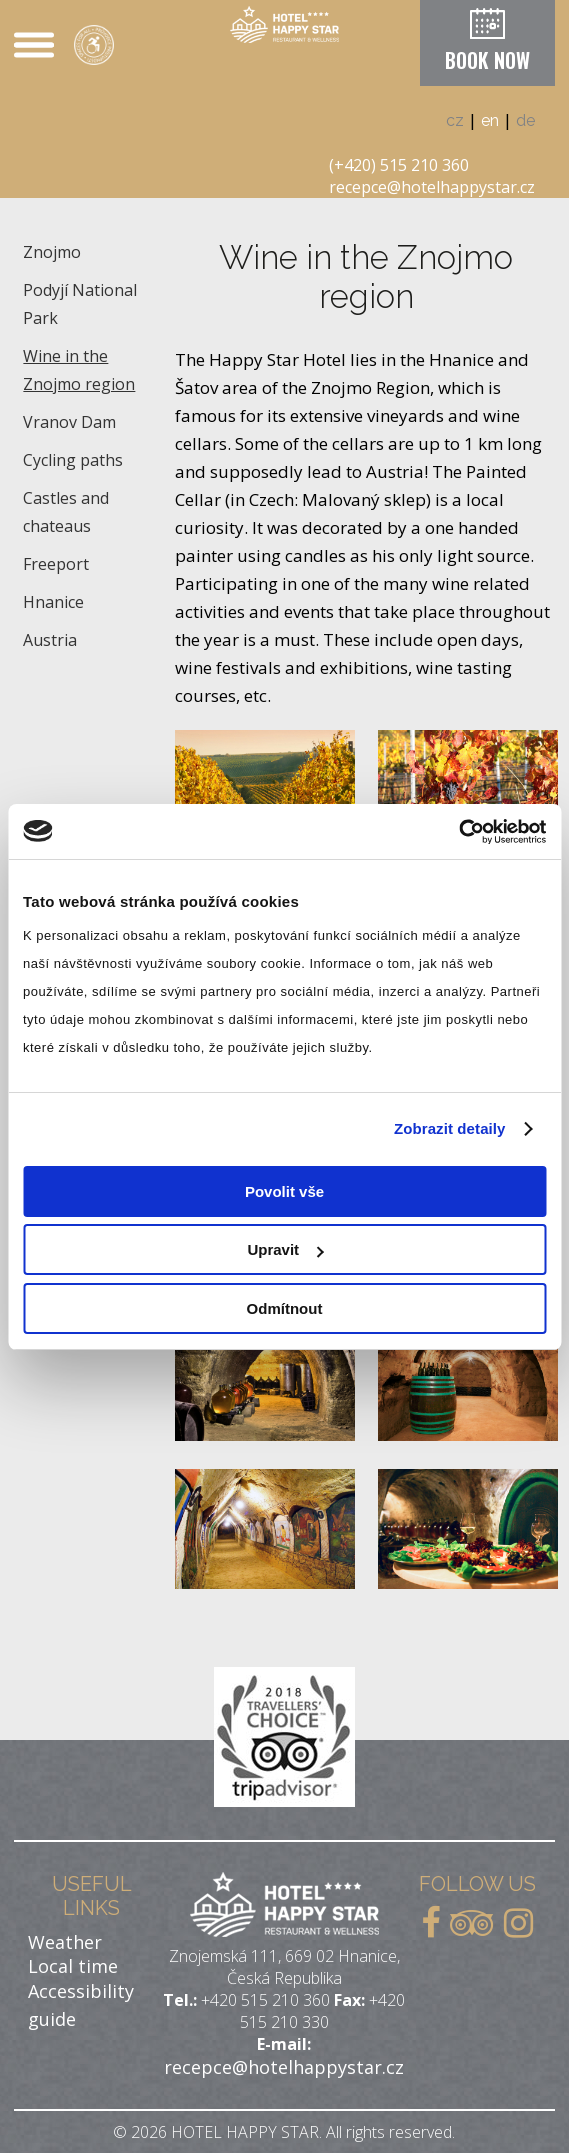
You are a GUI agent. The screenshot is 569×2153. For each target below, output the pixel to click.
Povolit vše (284, 1191)
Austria (50, 640)
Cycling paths (73, 460)
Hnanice (53, 602)
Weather (65, 1942)
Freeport (56, 564)
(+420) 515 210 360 (399, 165)
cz (455, 120)
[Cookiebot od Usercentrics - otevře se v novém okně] (458, 832)
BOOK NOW (487, 60)
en (490, 120)
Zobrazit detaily (450, 1128)
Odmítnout (285, 1308)
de (525, 120)
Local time (73, 1966)
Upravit (285, 1249)
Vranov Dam (69, 422)
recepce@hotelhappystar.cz (432, 187)
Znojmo (52, 252)
